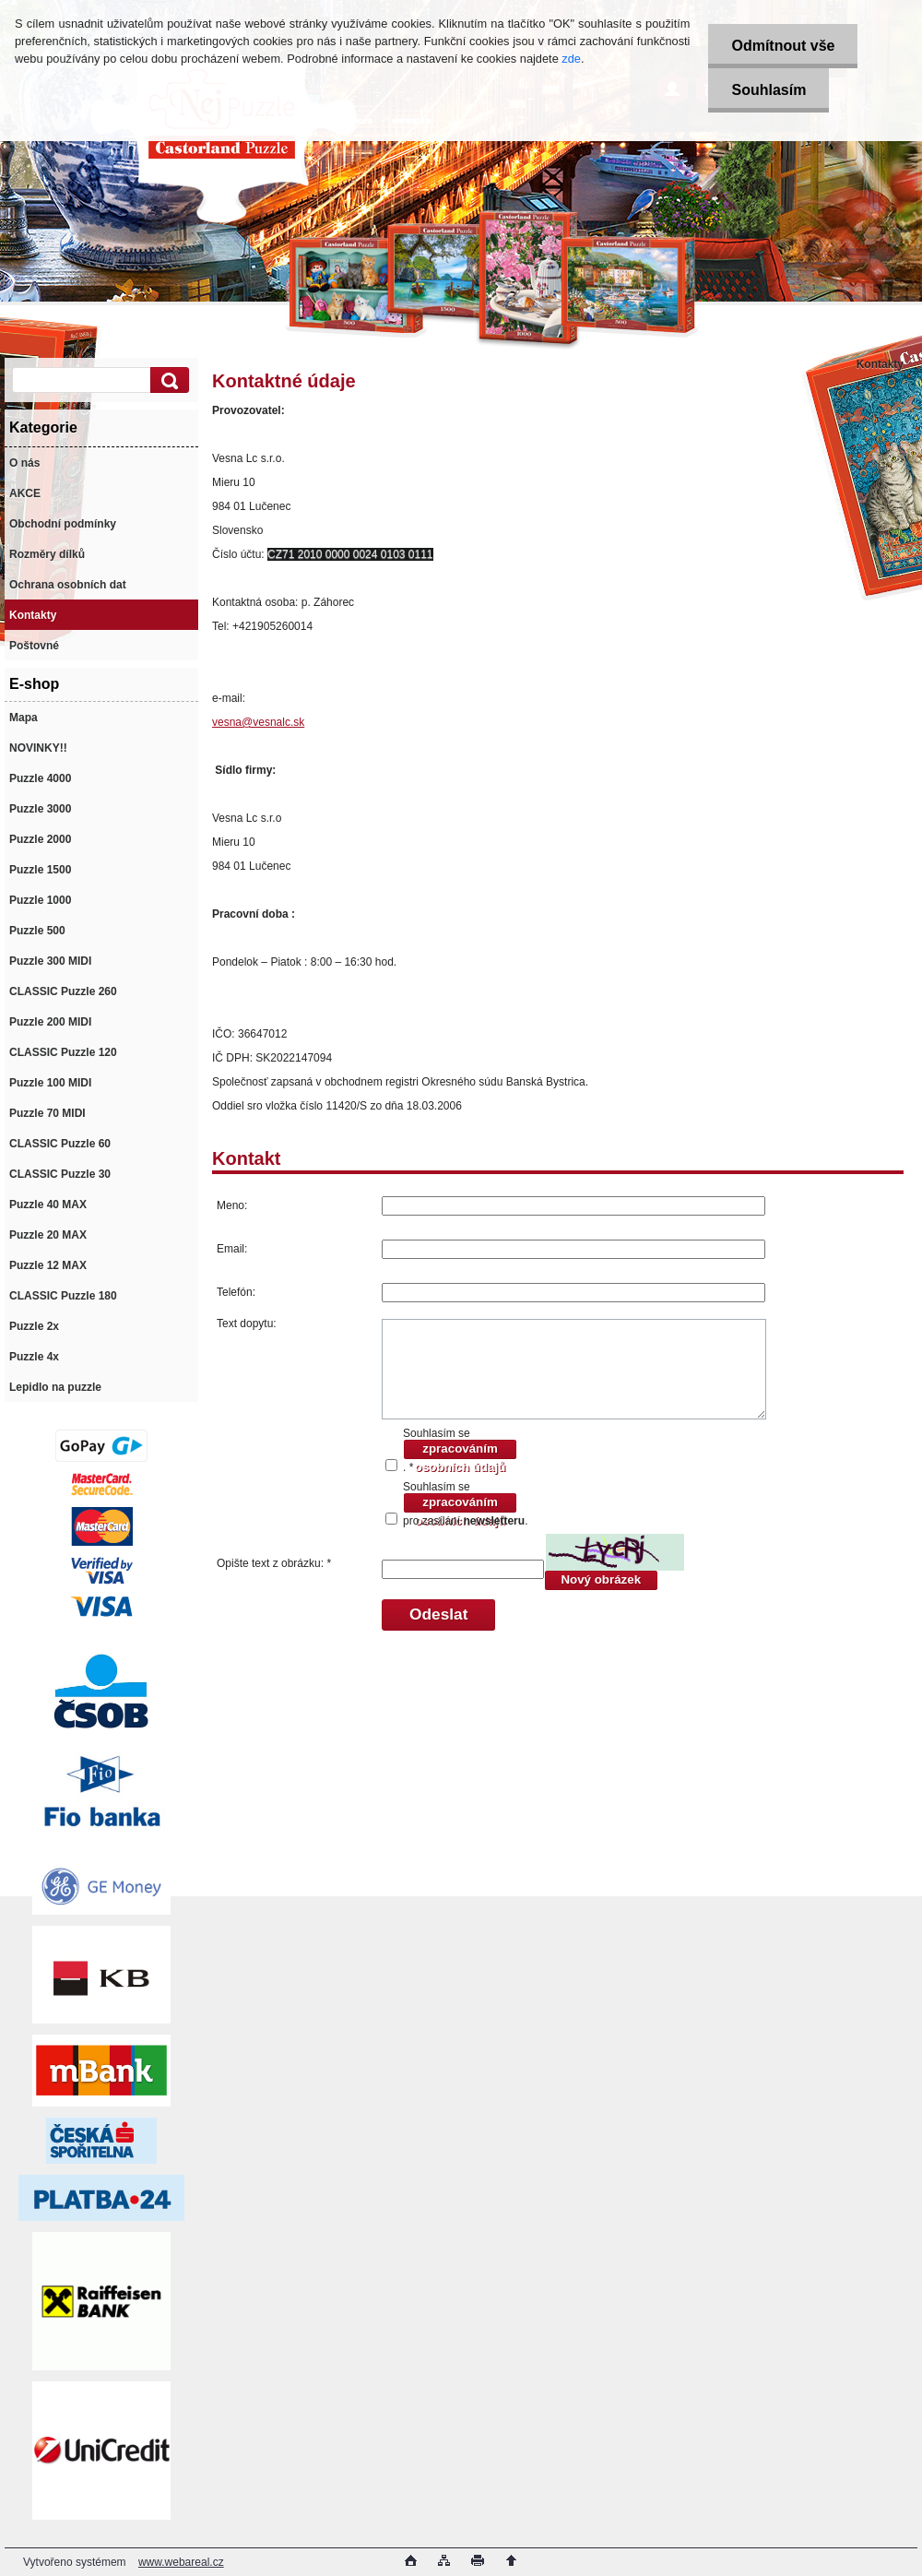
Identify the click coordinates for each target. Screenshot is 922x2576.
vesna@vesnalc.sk (258, 722)
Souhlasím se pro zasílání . (465, 1503)
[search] (167, 380)
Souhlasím (768, 90)
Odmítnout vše (782, 45)
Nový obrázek (601, 1579)
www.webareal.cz (181, 2562)
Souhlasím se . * (460, 1450)
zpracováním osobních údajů (460, 1451)
